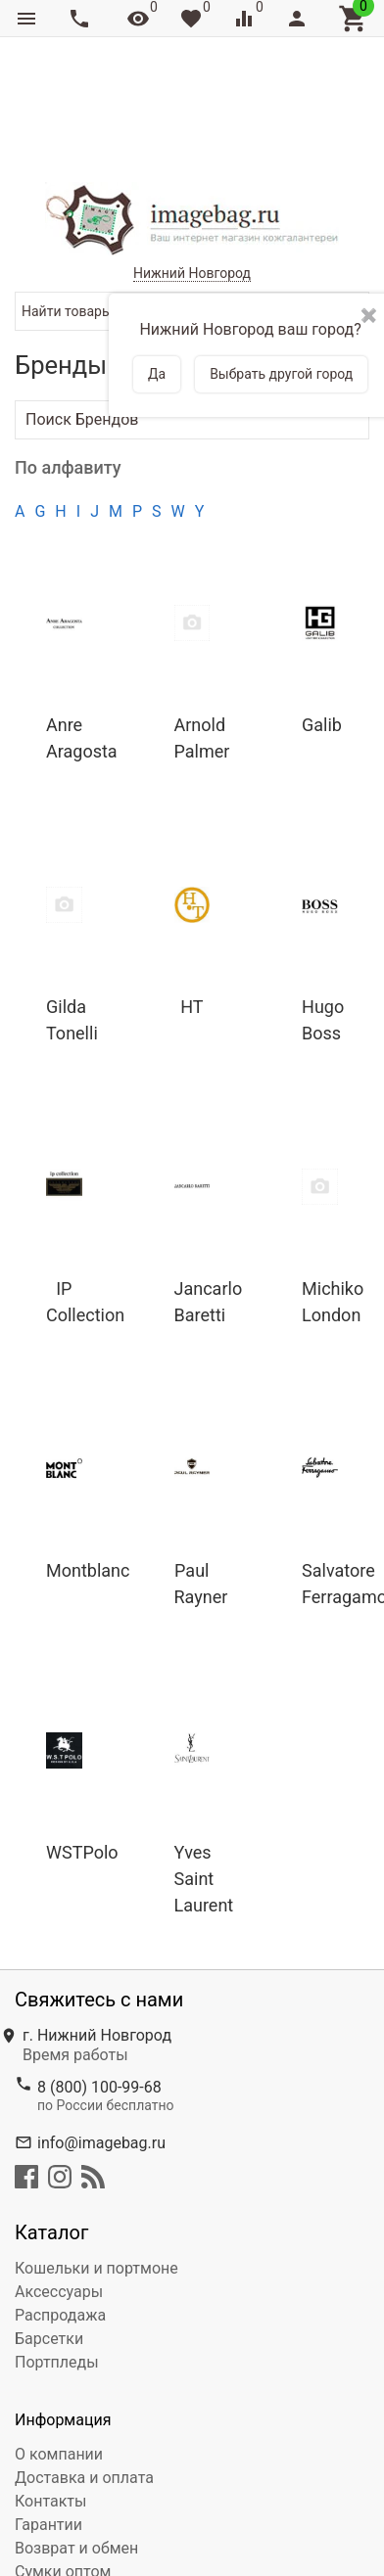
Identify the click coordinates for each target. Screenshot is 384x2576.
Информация (63, 2311)
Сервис (42, 2486)
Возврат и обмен (76, 2439)
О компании (59, 2345)
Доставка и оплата (84, 2369)
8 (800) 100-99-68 (99, 1978)
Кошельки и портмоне (96, 2159)
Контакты (50, 2392)
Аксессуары (59, 2183)
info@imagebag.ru (101, 2034)
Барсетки (49, 2230)
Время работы (75, 1946)
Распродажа (60, 2206)
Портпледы (57, 2253)
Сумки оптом (63, 2463)
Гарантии (48, 2416)
